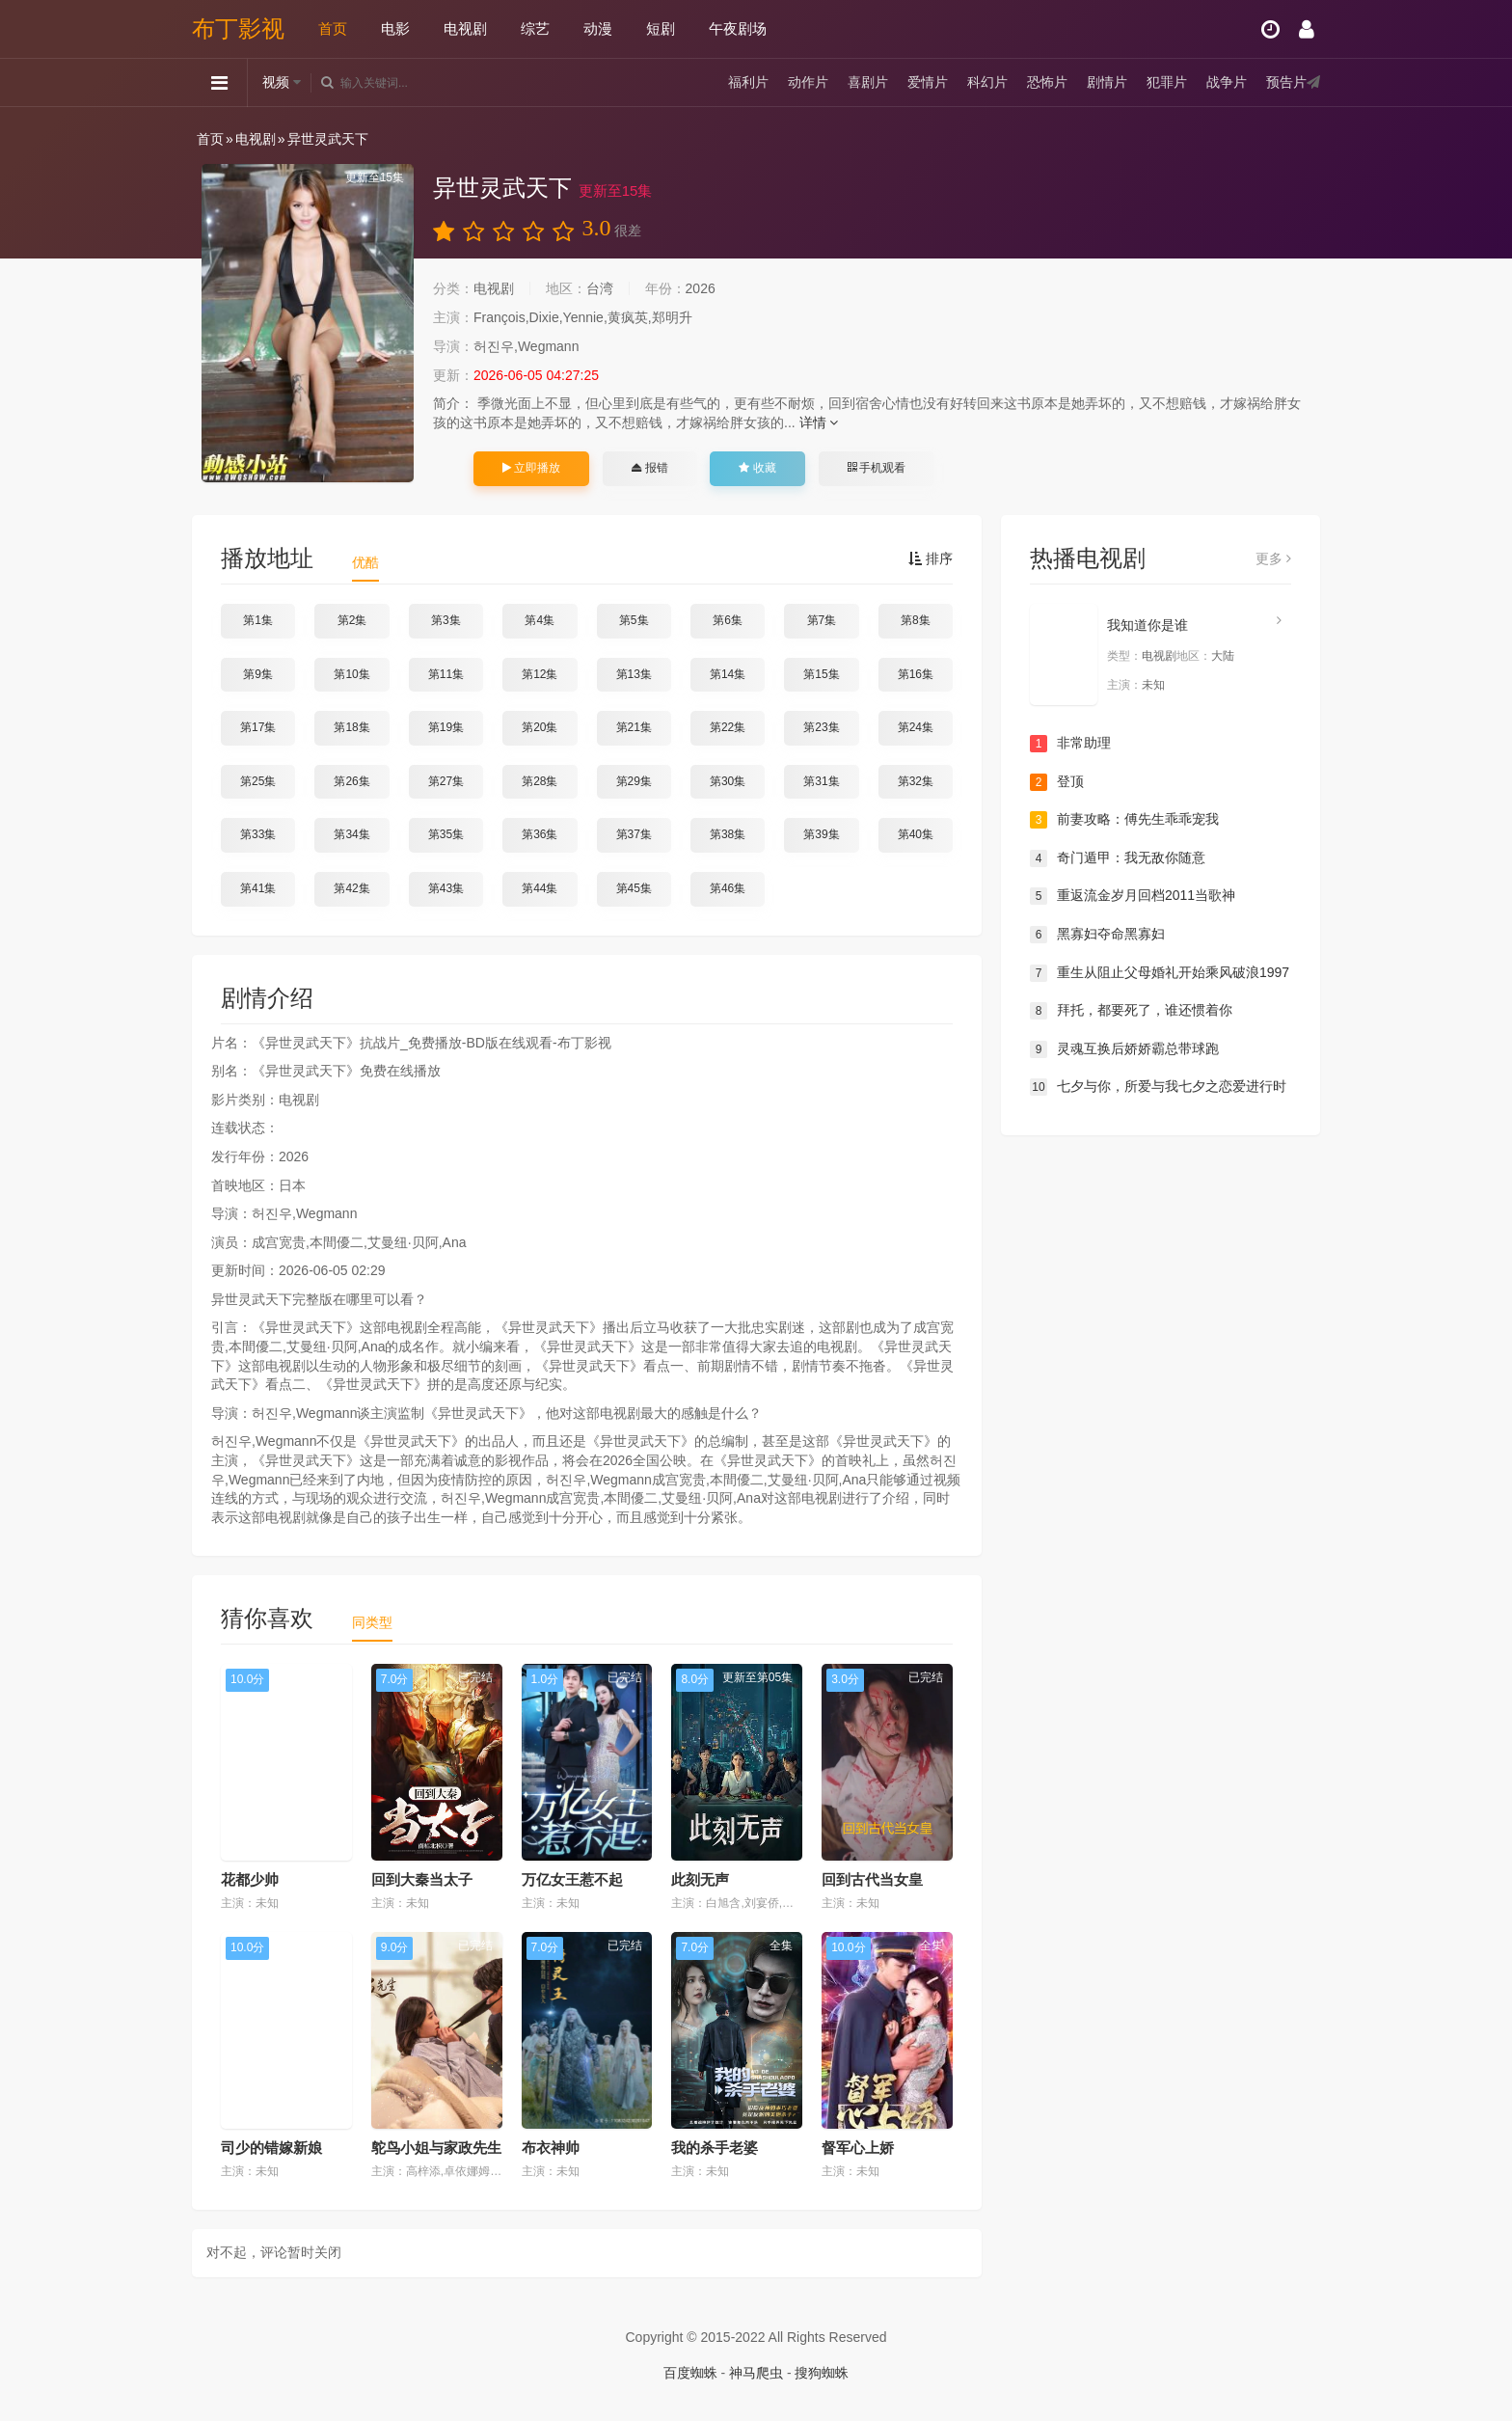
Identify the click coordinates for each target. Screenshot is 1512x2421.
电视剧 (465, 28)
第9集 (258, 674)
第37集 (634, 834)
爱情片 (927, 82)
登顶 (1057, 782)
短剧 (660, 28)
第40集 (915, 834)
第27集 (446, 781)
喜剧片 (868, 82)
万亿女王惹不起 (572, 1879)
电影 (395, 28)
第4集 (539, 620)
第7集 (822, 620)
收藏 (757, 468)
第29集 (634, 781)
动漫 (597, 28)
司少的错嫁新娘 (271, 2147)
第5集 (634, 620)
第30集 (727, 781)
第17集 (258, 727)
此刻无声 (700, 1879)
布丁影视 (238, 28)
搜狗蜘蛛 (822, 2372)
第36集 (539, 834)
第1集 (258, 620)
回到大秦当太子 (421, 1879)
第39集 (821, 834)
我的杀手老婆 (714, 2147)
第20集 (539, 727)
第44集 (539, 888)
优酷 (365, 562)
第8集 (916, 620)
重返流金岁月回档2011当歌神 (1132, 896)
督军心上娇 (858, 2147)
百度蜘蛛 (690, 2372)
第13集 (634, 674)
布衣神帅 (551, 2147)
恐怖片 (1047, 82)
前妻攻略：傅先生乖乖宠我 (1124, 820)
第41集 (258, 888)
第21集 (634, 727)
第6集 (727, 620)
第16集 (915, 674)
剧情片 (1107, 82)
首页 (332, 28)
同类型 (372, 1622)
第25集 (258, 781)
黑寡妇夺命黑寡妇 (1097, 934)
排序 (930, 558)
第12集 (539, 674)
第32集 (915, 781)
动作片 (808, 82)
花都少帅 (250, 1879)
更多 (1273, 558)
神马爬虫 (756, 2372)
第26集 (351, 781)
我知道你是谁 (1147, 625)
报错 (649, 468)
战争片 (1226, 82)
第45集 (634, 888)
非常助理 (1070, 743)
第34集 (351, 834)
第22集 (727, 727)
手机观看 (876, 468)
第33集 (258, 834)
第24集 (915, 727)
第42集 (351, 888)
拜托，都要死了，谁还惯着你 (1131, 1011)
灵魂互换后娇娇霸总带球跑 (1124, 1049)
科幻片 (987, 82)
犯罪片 (1167, 82)
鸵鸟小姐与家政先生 (436, 2147)
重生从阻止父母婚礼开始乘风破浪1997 (1159, 973)
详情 (819, 422)
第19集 (446, 727)
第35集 (446, 834)
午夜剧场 (738, 28)
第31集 (821, 781)
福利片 (748, 82)
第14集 (727, 674)
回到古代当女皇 (872, 1879)
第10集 (351, 674)
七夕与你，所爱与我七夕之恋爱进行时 (1158, 1087)
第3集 (446, 620)
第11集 (446, 674)
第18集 (351, 727)
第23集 (821, 727)
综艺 (535, 28)
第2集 (352, 620)
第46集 (727, 888)
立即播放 (531, 468)
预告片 (1286, 82)
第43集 (446, 888)
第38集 (727, 834)
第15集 (821, 674)
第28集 (539, 781)
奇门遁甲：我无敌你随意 (1117, 858)
